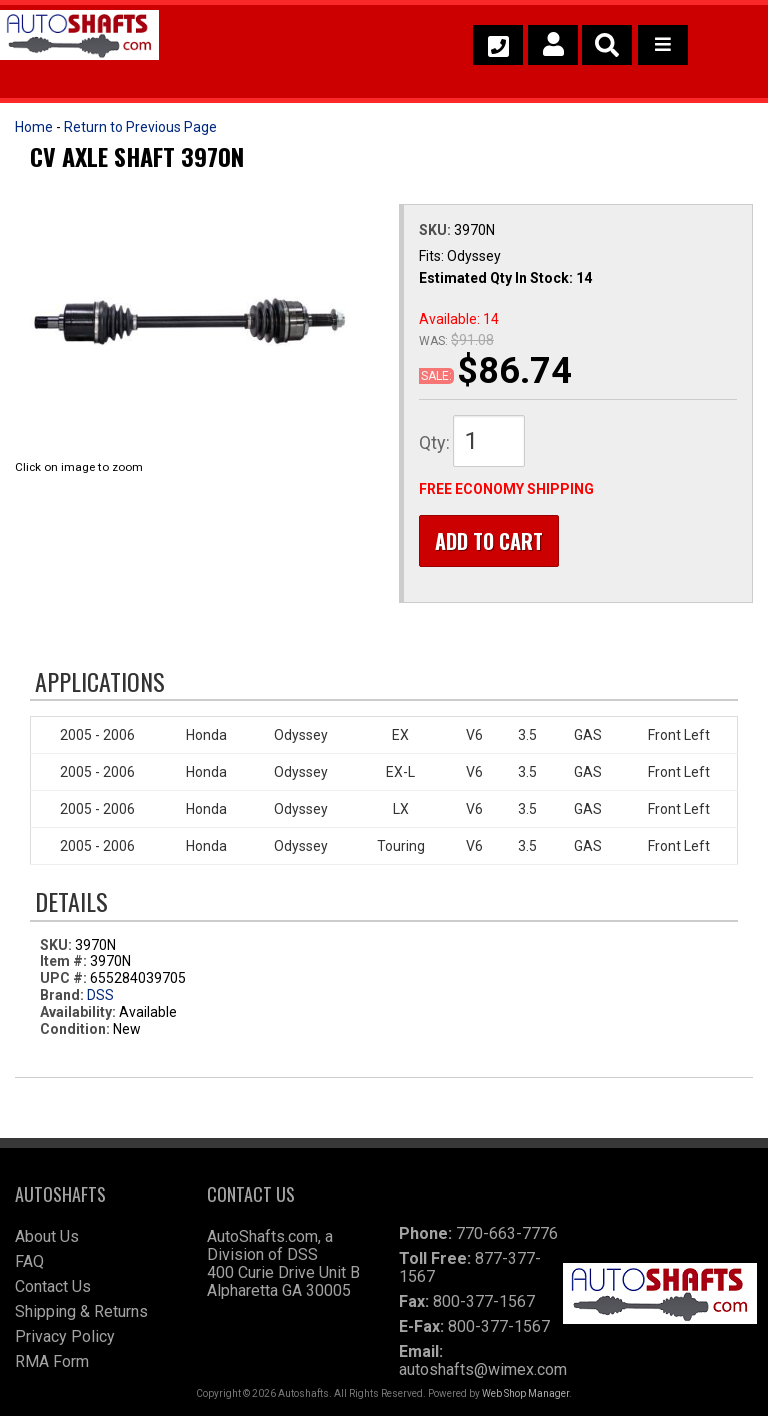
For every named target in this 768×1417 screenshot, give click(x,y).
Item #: (65, 962)
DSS (100, 995)
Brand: (62, 995)
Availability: (78, 1012)
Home (34, 127)
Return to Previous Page (140, 127)
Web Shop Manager (525, 1394)
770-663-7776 (507, 1234)
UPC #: (65, 978)
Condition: (75, 1029)
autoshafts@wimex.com (483, 1370)
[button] (607, 45)
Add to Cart (489, 541)
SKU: (436, 230)
